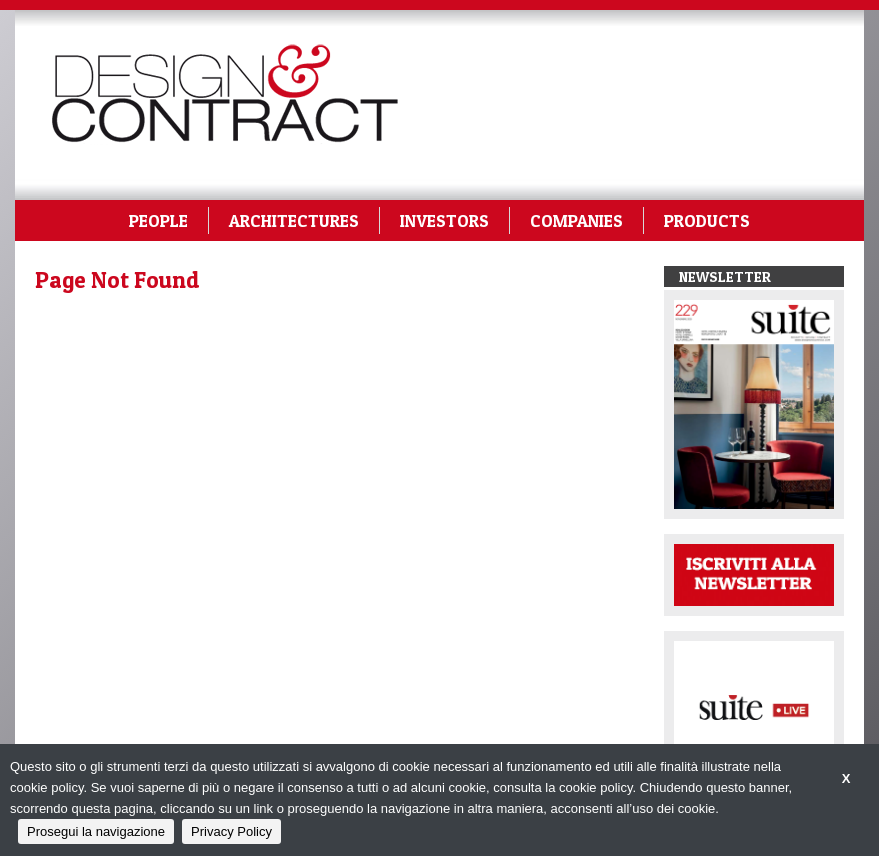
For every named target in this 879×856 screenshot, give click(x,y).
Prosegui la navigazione (96, 831)
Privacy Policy (231, 831)
